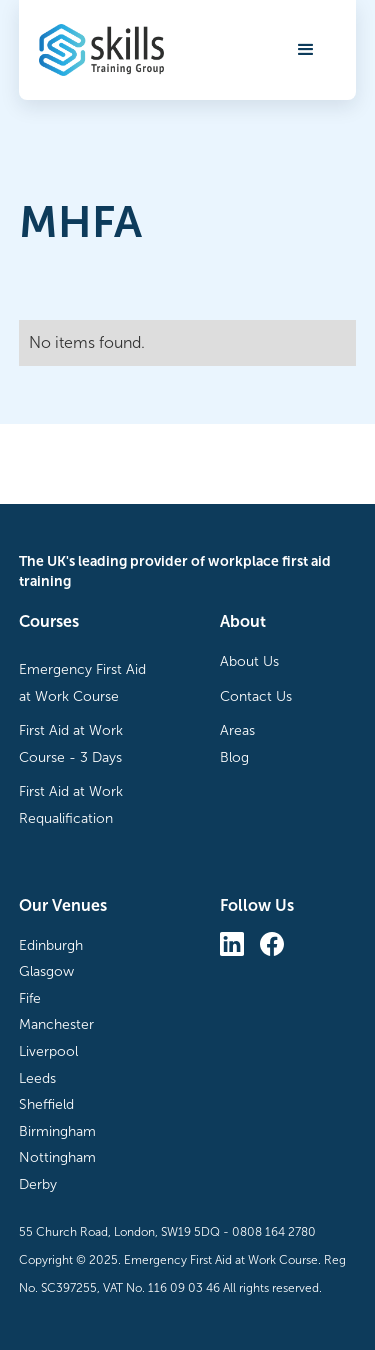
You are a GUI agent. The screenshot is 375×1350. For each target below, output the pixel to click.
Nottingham (57, 1157)
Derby (38, 1184)
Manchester (56, 1024)
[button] (306, 50)
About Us (249, 661)
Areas (237, 730)
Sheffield (46, 1104)
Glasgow (46, 971)
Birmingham (57, 1131)
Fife (30, 998)
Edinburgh (51, 945)
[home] (101, 50)
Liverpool (48, 1051)
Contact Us (256, 696)
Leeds (37, 1078)
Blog (234, 757)
